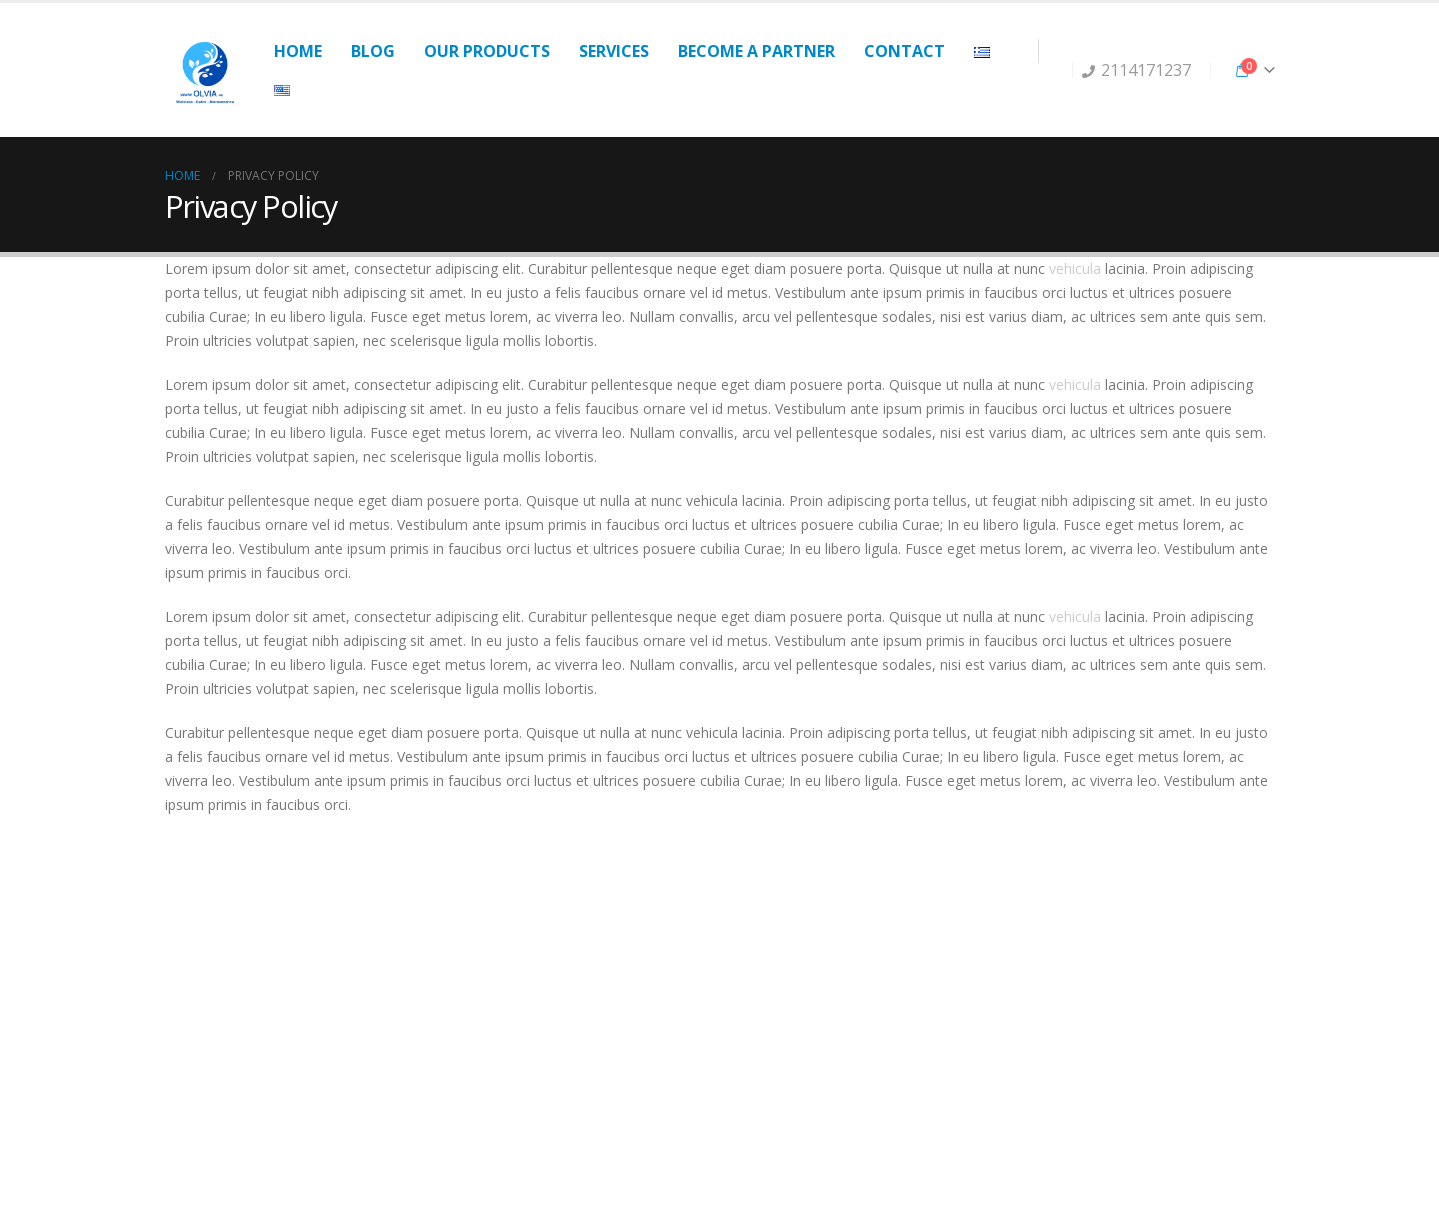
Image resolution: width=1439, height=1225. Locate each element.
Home (298, 51)
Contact (904, 51)
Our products (487, 51)
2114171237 (1136, 70)
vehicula (1075, 268)
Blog (373, 51)
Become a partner (756, 51)
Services (614, 51)
